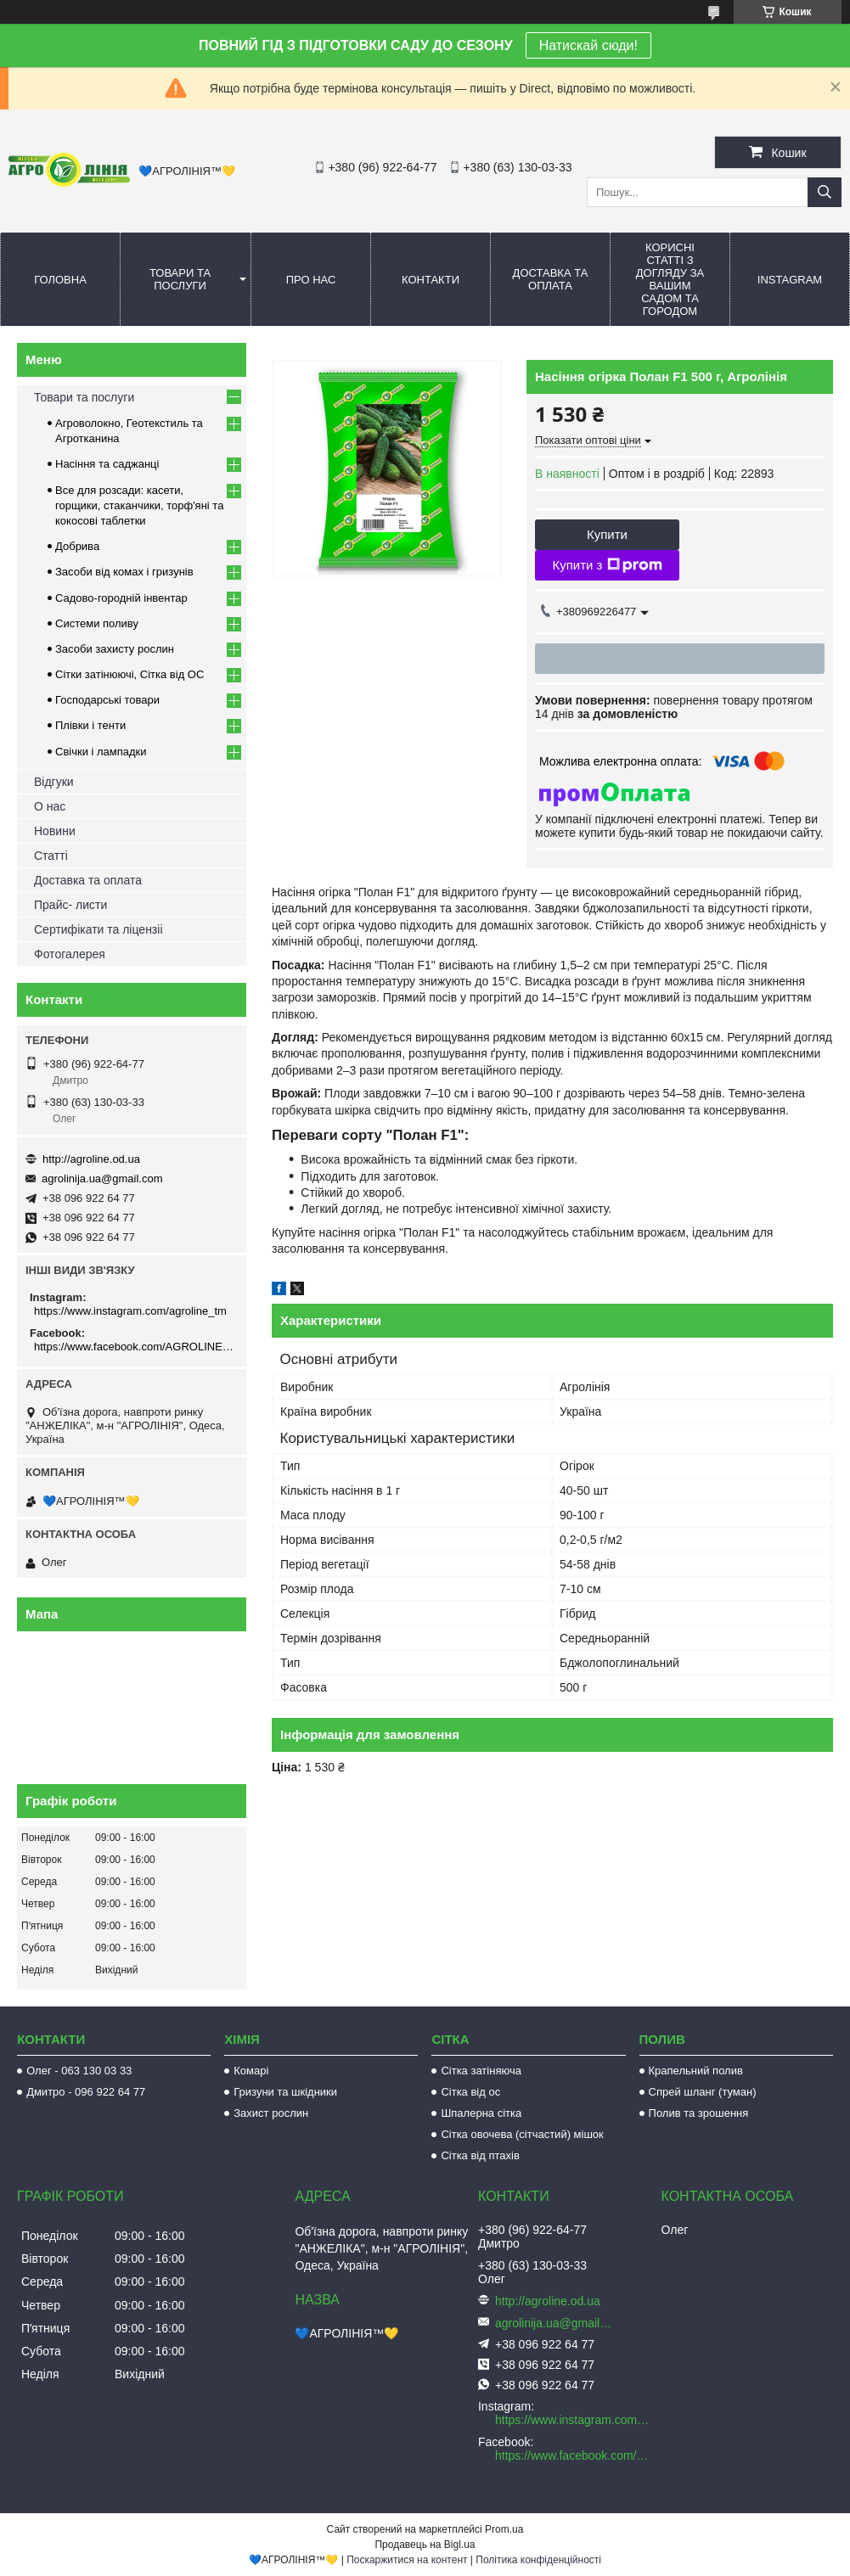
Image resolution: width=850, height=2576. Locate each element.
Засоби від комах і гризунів (124, 571)
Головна (60, 279)
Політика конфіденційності (538, 2560)
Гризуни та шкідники (285, 2091)
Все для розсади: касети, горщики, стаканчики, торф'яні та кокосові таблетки (139, 505)
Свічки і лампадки (101, 751)
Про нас (311, 279)
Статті (51, 855)
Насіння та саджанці (107, 463)
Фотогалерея (69, 954)
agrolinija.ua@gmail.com (102, 1178)
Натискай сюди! (588, 45)
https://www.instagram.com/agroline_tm (130, 1311)
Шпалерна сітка (481, 2113)
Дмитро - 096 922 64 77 (85, 2091)
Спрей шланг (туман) (703, 2091)
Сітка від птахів (480, 2155)
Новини (55, 831)
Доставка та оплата (550, 279)
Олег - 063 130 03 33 (79, 2070)
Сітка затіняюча (481, 2070)
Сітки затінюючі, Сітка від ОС (129, 674)
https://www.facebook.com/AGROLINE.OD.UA (134, 1346)
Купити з (606, 565)
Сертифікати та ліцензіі (98, 929)
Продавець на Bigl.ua (424, 2545)
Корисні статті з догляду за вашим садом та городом (670, 279)
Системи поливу (96, 623)
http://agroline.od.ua (91, 1159)
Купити (607, 534)
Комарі (251, 2070)
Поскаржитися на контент (406, 2560)
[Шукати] (825, 192)
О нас (49, 806)
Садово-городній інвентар (121, 598)
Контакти (430, 279)
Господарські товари (107, 699)
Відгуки (54, 782)
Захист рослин (271, 2113)
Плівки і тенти (90, 725)
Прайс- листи (70, 905)
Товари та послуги (180, 279)
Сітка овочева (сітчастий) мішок (522, 2134)
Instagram (789, 279)
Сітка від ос (470, 2091)
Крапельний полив (696, 2070)
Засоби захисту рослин (114, 649)
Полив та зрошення (699, 2113)
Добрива (77, 546)
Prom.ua (504, 2529)
